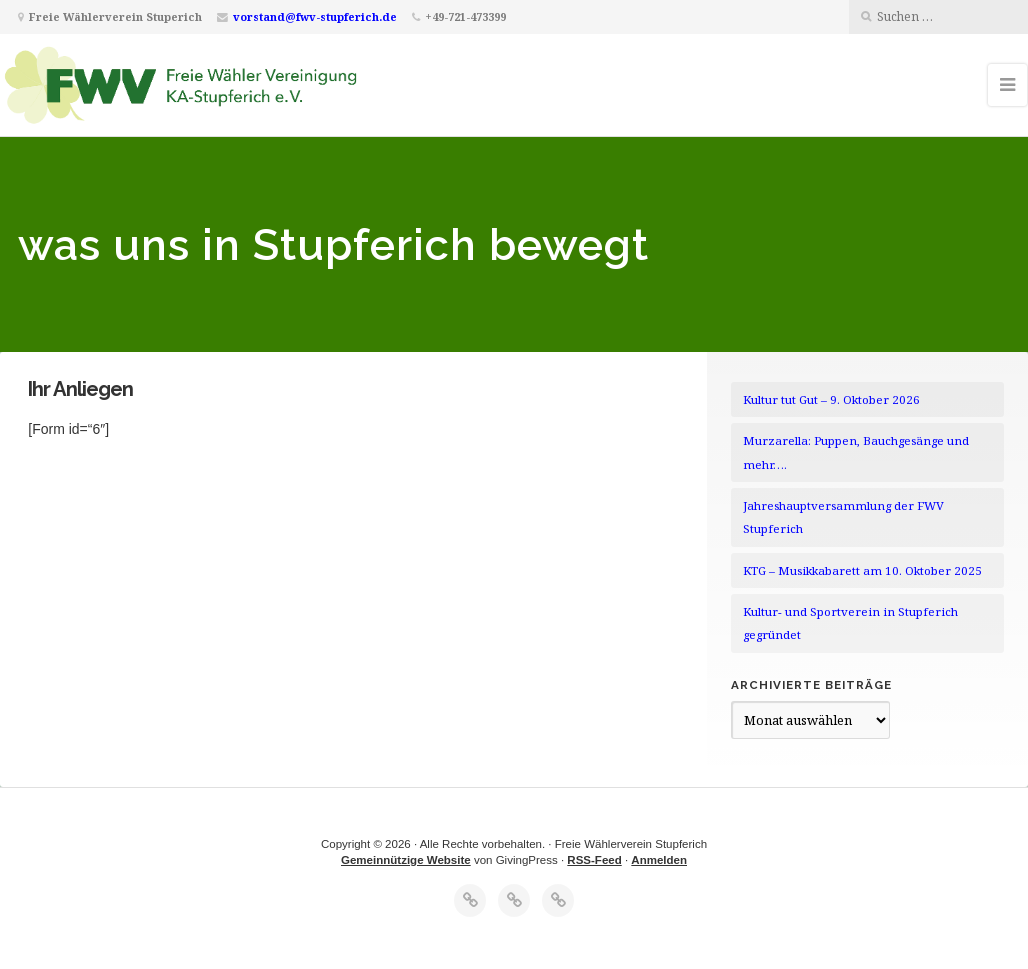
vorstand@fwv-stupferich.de (315, 16)
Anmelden (659, 860)
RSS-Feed (594, 860)
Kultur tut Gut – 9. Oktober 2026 (831, 399)
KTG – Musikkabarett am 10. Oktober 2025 (862, 570)
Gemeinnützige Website (406, 860)
